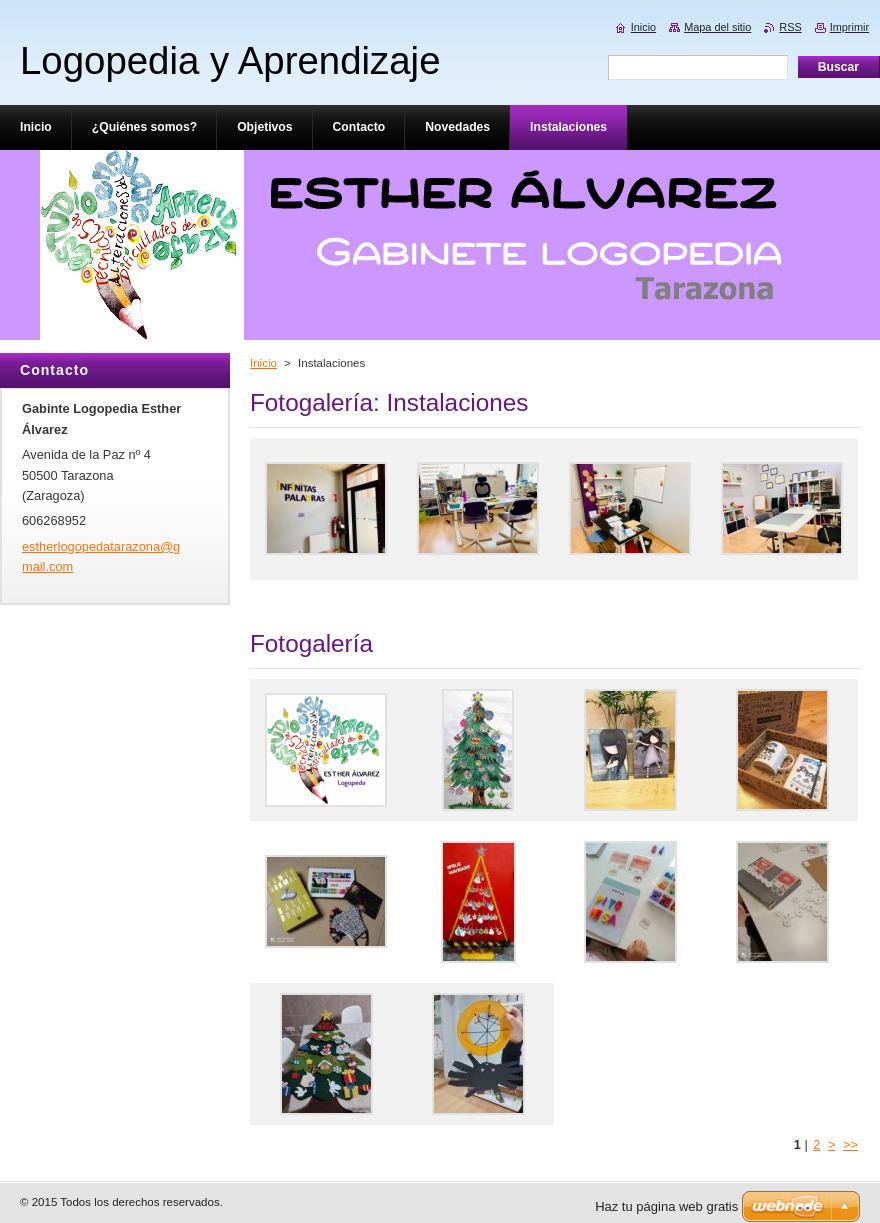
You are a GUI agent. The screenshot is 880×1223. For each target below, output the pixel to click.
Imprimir (849, 27)
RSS (790, 27)
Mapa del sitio (717, 27)
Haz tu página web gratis (666, 1206)
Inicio (263, 363)
